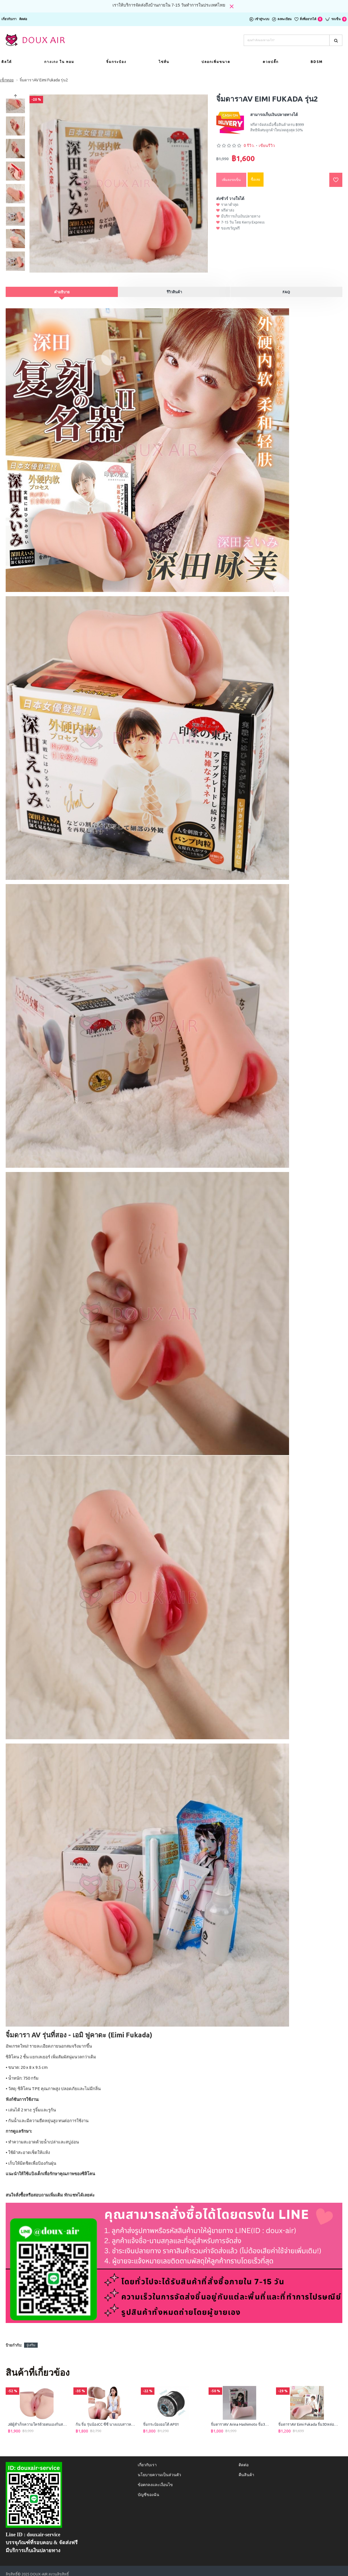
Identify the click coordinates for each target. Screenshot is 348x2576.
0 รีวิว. (249, 145)
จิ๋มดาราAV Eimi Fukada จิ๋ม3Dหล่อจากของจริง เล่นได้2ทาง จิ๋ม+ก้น (308, 2418)
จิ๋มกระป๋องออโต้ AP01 (161, 2418)
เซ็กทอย (7, 80)
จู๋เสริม (30, 2338)
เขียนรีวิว (267, 145)
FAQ (286, 292)
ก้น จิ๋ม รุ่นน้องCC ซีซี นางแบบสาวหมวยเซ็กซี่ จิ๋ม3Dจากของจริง (105, 2418)
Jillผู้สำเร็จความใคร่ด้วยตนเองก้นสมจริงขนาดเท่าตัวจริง (38, 2418)
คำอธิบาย (62, 292)
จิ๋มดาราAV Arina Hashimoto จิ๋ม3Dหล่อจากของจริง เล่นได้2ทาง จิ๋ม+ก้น (241, 2418)
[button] (16, 270)
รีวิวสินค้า (174, 292)
